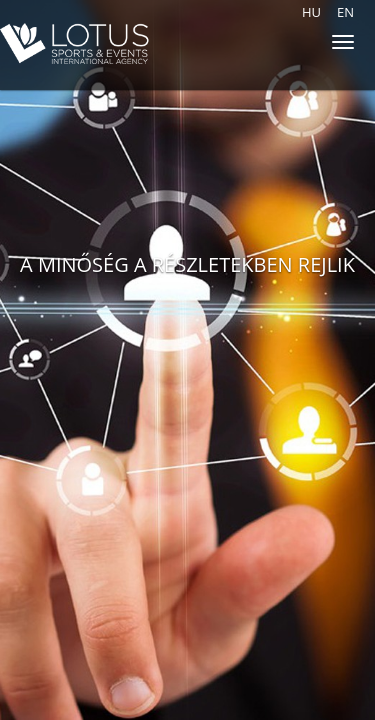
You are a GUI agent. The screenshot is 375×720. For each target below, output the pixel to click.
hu (311, 12)
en (345, 12)
